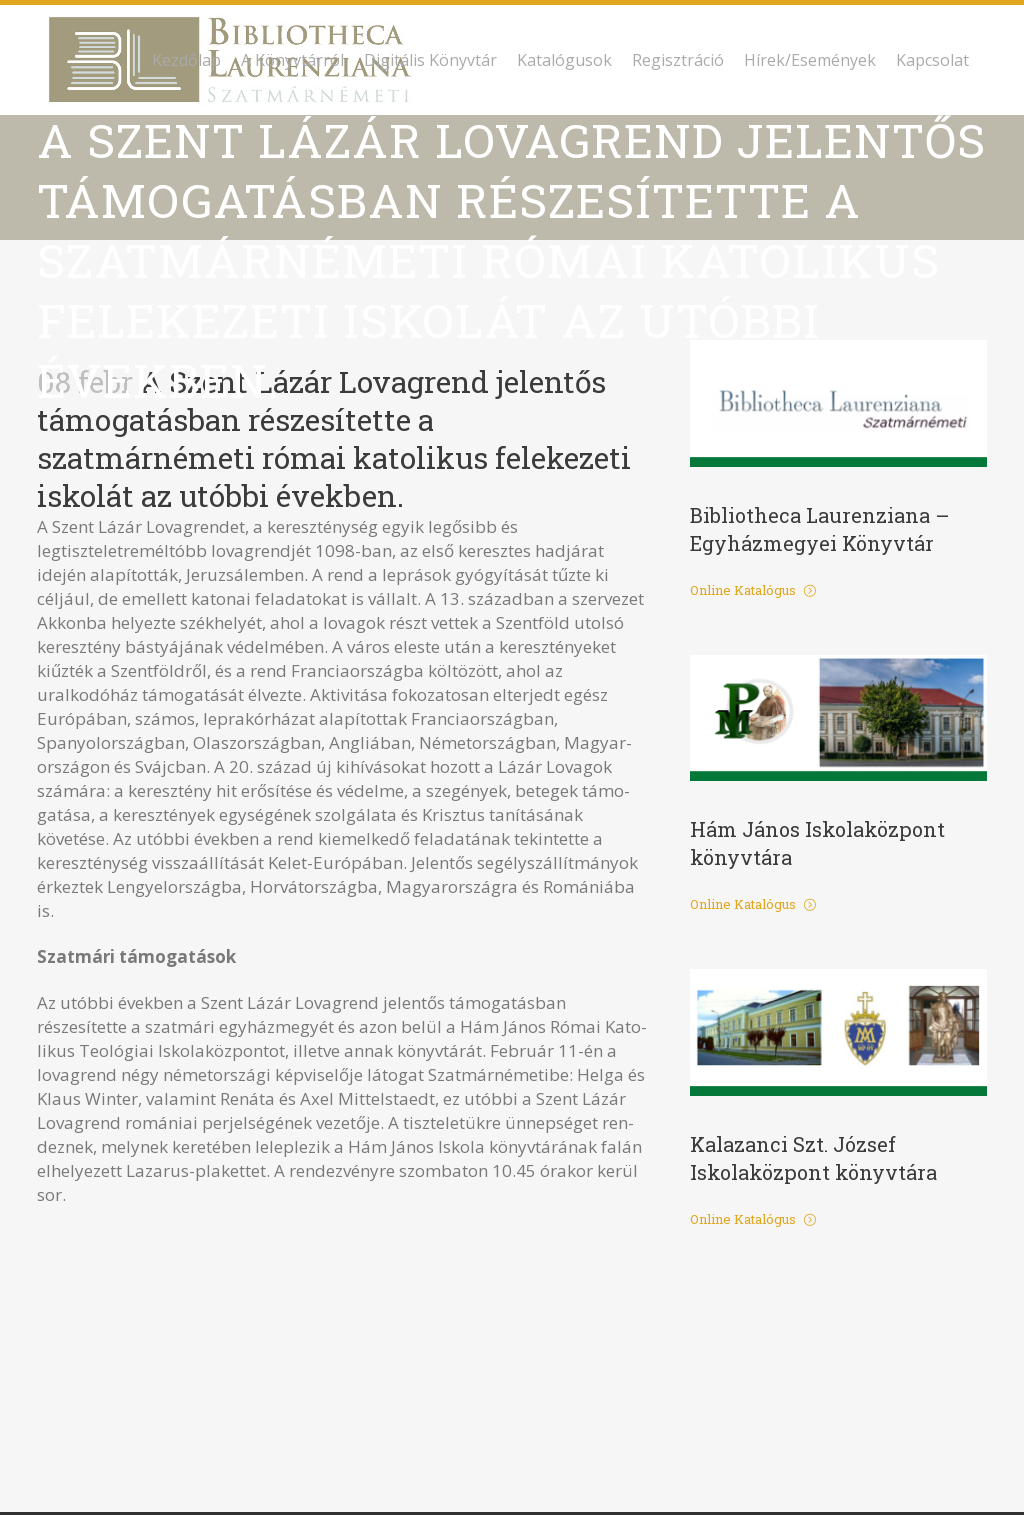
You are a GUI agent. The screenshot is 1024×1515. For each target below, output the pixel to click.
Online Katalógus (753, 590)
